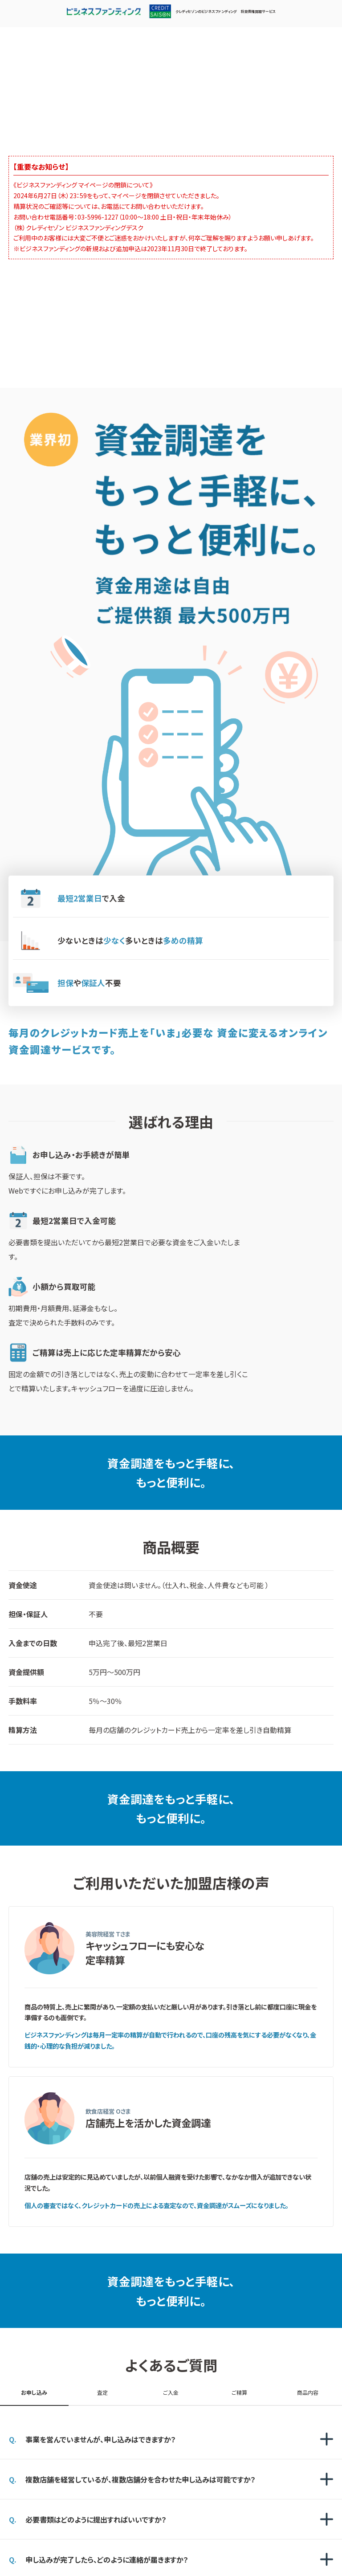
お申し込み (34, 2392)
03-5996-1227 (97, 216)
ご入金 (171, 2392)
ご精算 (239, 2392)
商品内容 (307, 2392)
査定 (102, 2392)
